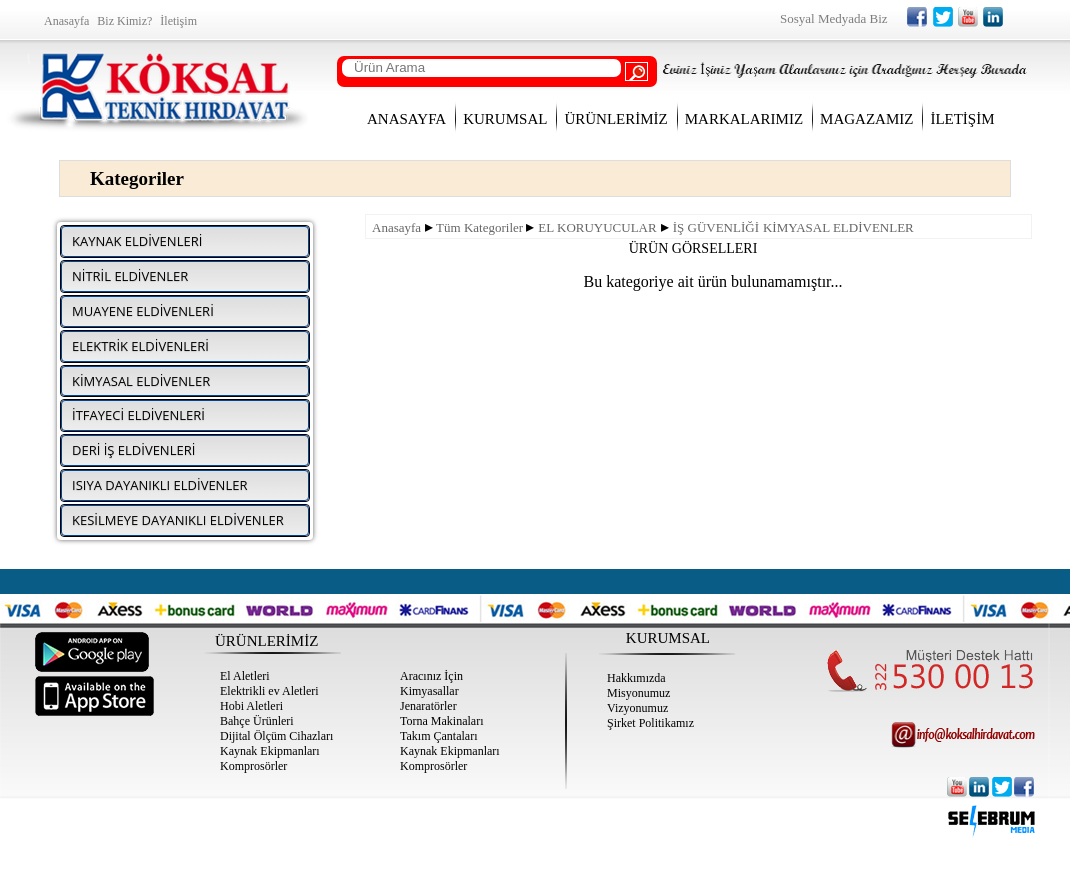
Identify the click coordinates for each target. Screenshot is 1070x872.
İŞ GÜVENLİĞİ (716, 227)
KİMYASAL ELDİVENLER (838, 227)
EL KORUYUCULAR (597, 227)
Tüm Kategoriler (479, 227)
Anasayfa (396, 227)
